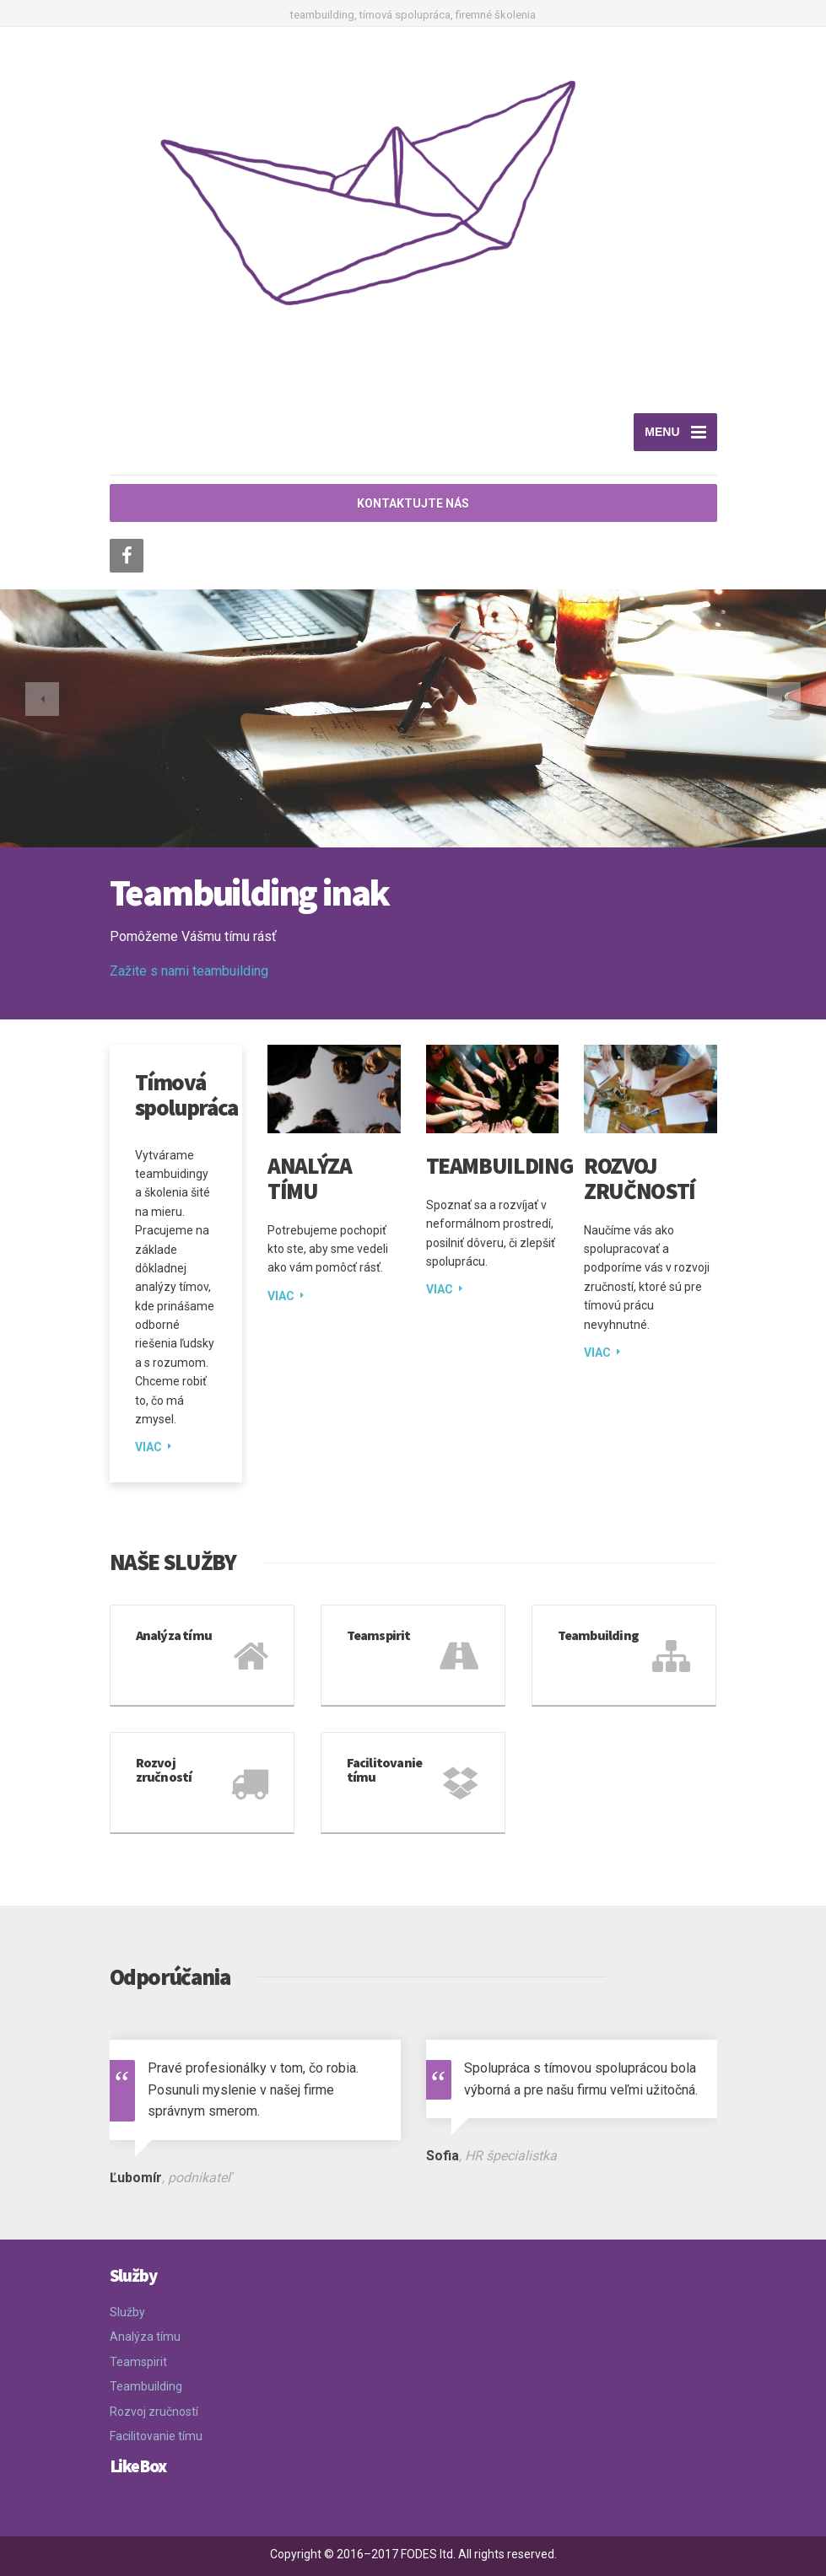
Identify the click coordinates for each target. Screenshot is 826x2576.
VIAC (148, 1447)
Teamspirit (138, 2362)
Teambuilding (499, 1165)
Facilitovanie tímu (156, 2436)
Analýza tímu (309, 1178)
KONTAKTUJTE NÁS (413, 503)
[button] (42, 699)
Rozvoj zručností (639, 1178)
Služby (127, 2312)
